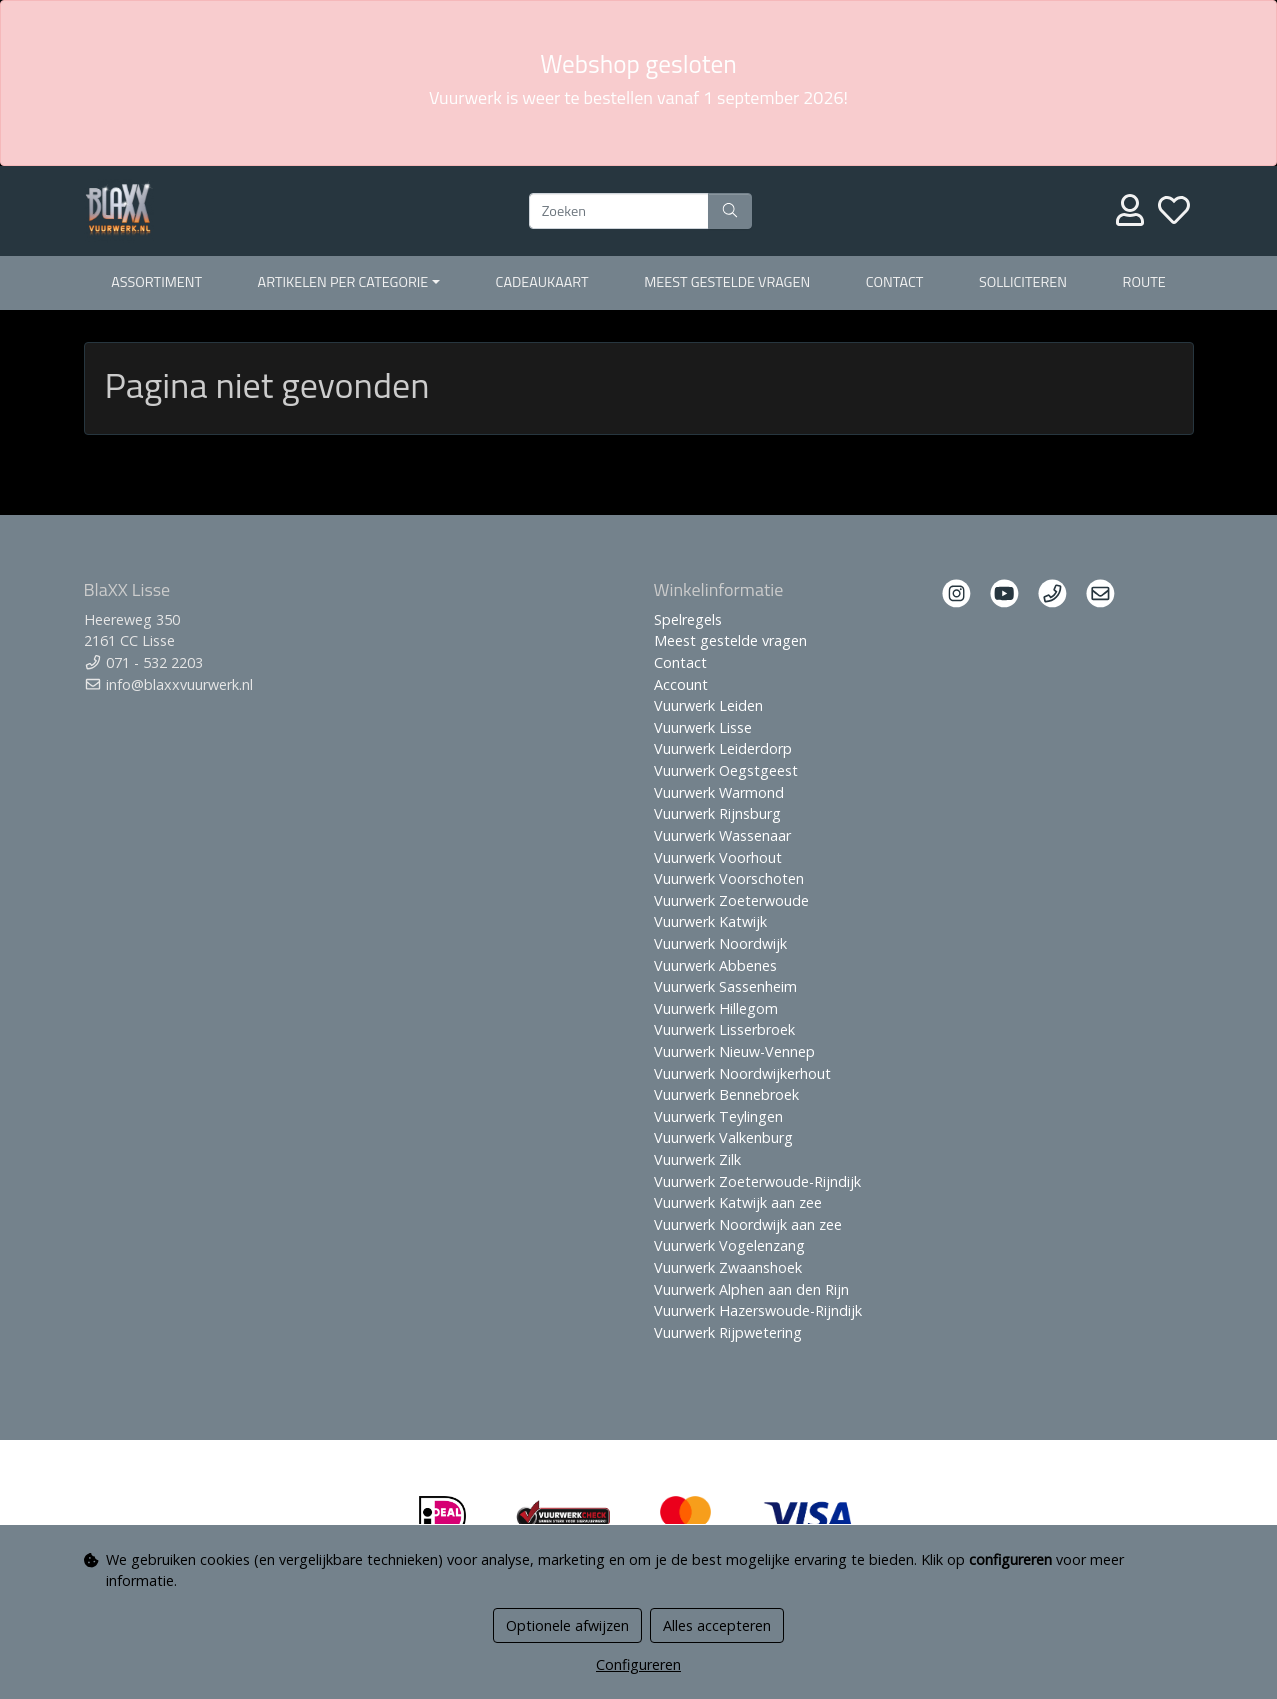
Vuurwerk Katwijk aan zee (738, 1202)
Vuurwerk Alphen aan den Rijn (751, 1289)
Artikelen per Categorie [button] (343, 282)
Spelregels (688, 619)
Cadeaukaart (542, 282)
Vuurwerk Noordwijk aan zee (748, 1224)
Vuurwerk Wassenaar (722, 835)
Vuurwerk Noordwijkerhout (742, 1073)
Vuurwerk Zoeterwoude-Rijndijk (757, 1181)
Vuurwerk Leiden (708, 705)
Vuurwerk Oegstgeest (726, 770)
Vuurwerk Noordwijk (720, 943)
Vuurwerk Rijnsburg (717, 813)
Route (1144, 282)
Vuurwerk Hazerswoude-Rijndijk (758, 1310)
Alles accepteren (717, 1625)
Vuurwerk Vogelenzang (729, 1245)
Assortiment (156, 282)
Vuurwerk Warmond (719, 792)
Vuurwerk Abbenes (715, 965)
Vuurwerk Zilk (697, 1159)
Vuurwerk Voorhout (718, 857)
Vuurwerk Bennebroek (726, 1094)
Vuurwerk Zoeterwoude (731, 900)
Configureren (638, 1664)
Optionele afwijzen (567, 1625)
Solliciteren (1023, 282)
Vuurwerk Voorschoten (729, 878)
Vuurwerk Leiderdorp (723, 748)
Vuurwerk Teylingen (718, 1116)
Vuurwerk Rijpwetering (728, 1332)
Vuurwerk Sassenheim (725, 986)
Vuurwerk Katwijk (710, 921)
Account (681, 684)
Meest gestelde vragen (727, 282)
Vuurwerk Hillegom (716, 1008)
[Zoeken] (619, 211)
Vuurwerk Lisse (703, 727)
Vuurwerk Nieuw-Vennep (734, 1051)
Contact (895, 282)
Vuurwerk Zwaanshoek (728, 1267)
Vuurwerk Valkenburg (723, 1137)
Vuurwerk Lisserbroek (724, 1029)
